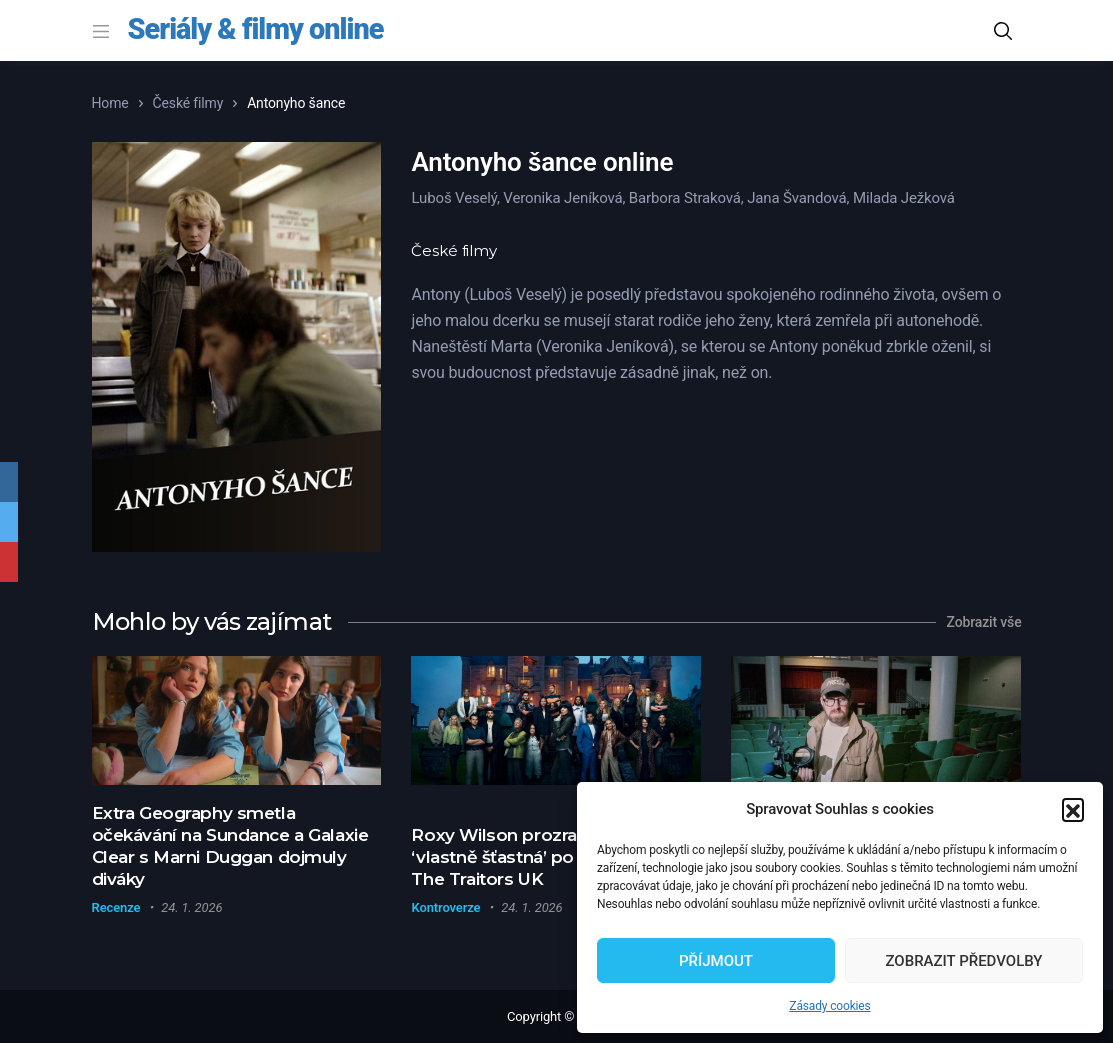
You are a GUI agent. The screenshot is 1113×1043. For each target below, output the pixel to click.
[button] (1073, 809)
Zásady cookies (829, 1006)
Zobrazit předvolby (963, 961)
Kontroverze (445, 907)
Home (110, 103)
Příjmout (716, 961)
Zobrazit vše (984, 622)
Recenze (116, 907)
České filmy (188, 103)
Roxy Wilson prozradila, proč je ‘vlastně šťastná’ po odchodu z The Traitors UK (541, 857)
